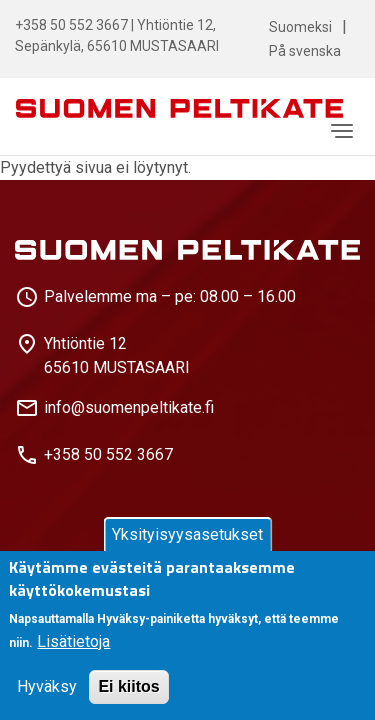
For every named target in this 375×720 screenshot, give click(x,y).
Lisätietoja (73, 641)
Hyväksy (47, 686)
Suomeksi (300, 27)
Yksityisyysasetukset (187, 534)
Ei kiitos (128, 686)
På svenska (305, 51)
